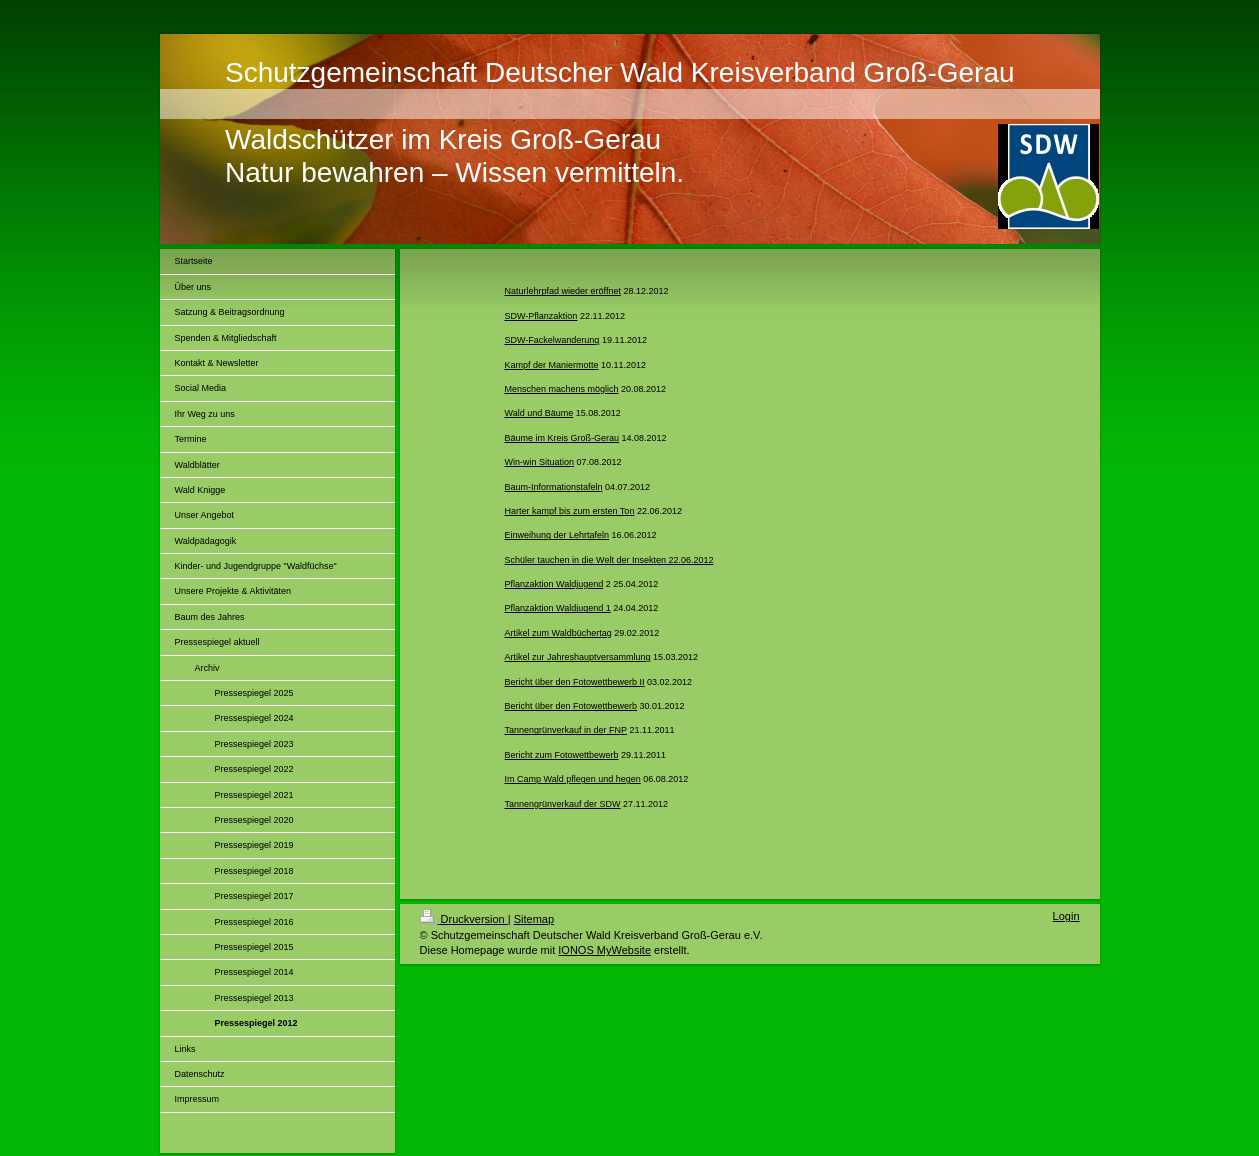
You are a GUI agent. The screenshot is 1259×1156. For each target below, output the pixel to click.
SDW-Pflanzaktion (541, 316)
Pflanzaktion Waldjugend (554, 584)
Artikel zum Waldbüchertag (558, 633)
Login (1066, 916)
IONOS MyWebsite (604, 950)
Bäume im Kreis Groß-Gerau (562, 438)
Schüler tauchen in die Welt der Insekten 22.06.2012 (609, 560)
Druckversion (464, 919)
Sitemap (534, 919)
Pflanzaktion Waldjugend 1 (558, 608)
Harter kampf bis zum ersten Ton (570, 511)
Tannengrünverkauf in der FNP (566, 730)
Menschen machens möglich (562, 389)
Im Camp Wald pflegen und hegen (573, 779)
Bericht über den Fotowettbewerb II (575, 682)
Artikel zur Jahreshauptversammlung (578, 657)
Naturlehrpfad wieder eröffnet (563, 291)
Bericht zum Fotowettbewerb (562, 755)
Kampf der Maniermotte (552, 365)
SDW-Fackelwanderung (552, 340)
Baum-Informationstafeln (554, 487)
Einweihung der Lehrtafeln (557, 535)
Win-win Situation (540, 462)
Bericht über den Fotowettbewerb (571, 706)
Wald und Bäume (539, 413)
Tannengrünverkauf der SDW (563, 804)
